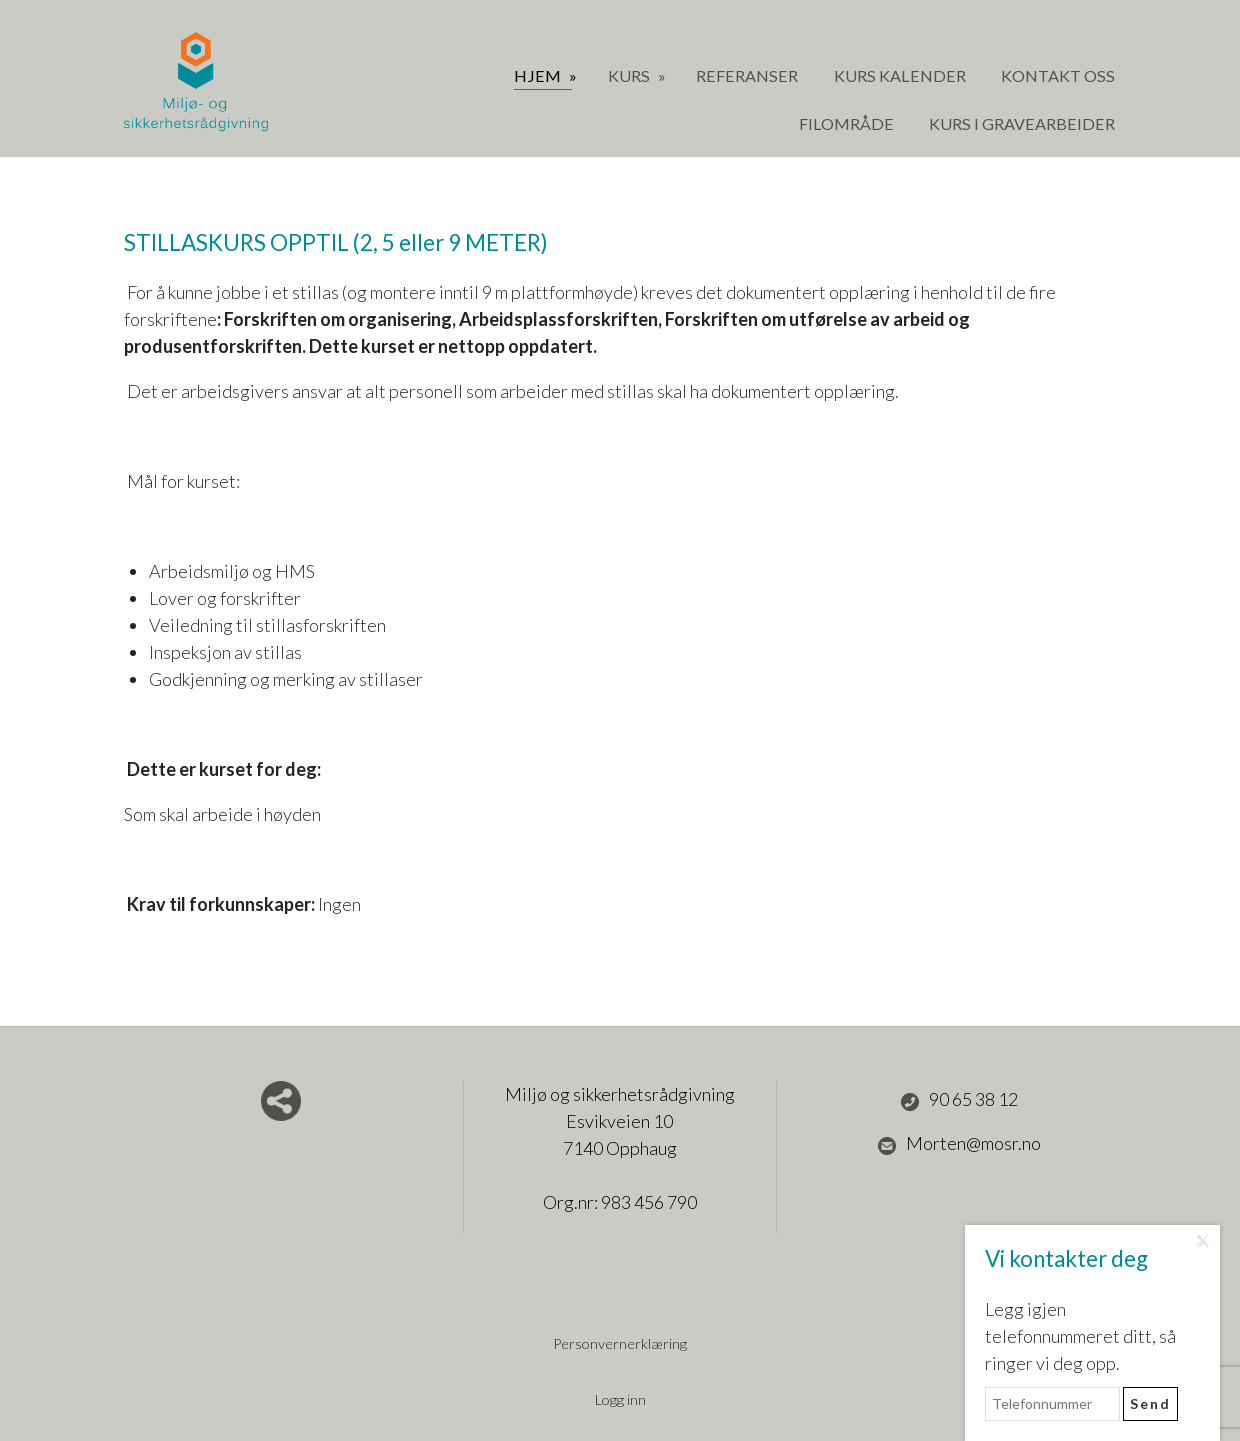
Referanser (747, 75)
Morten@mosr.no (959, 1144)
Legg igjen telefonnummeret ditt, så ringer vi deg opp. (1080, 1336)
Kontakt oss (1058, 75)
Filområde (846, 123)
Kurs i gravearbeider (1022, 123)
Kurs (630, 75)
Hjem (539, 75)
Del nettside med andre (281, 1101)
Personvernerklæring (620, 1343)
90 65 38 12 (959, 1100)
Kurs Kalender (900, 75)
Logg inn (620, 1399)
